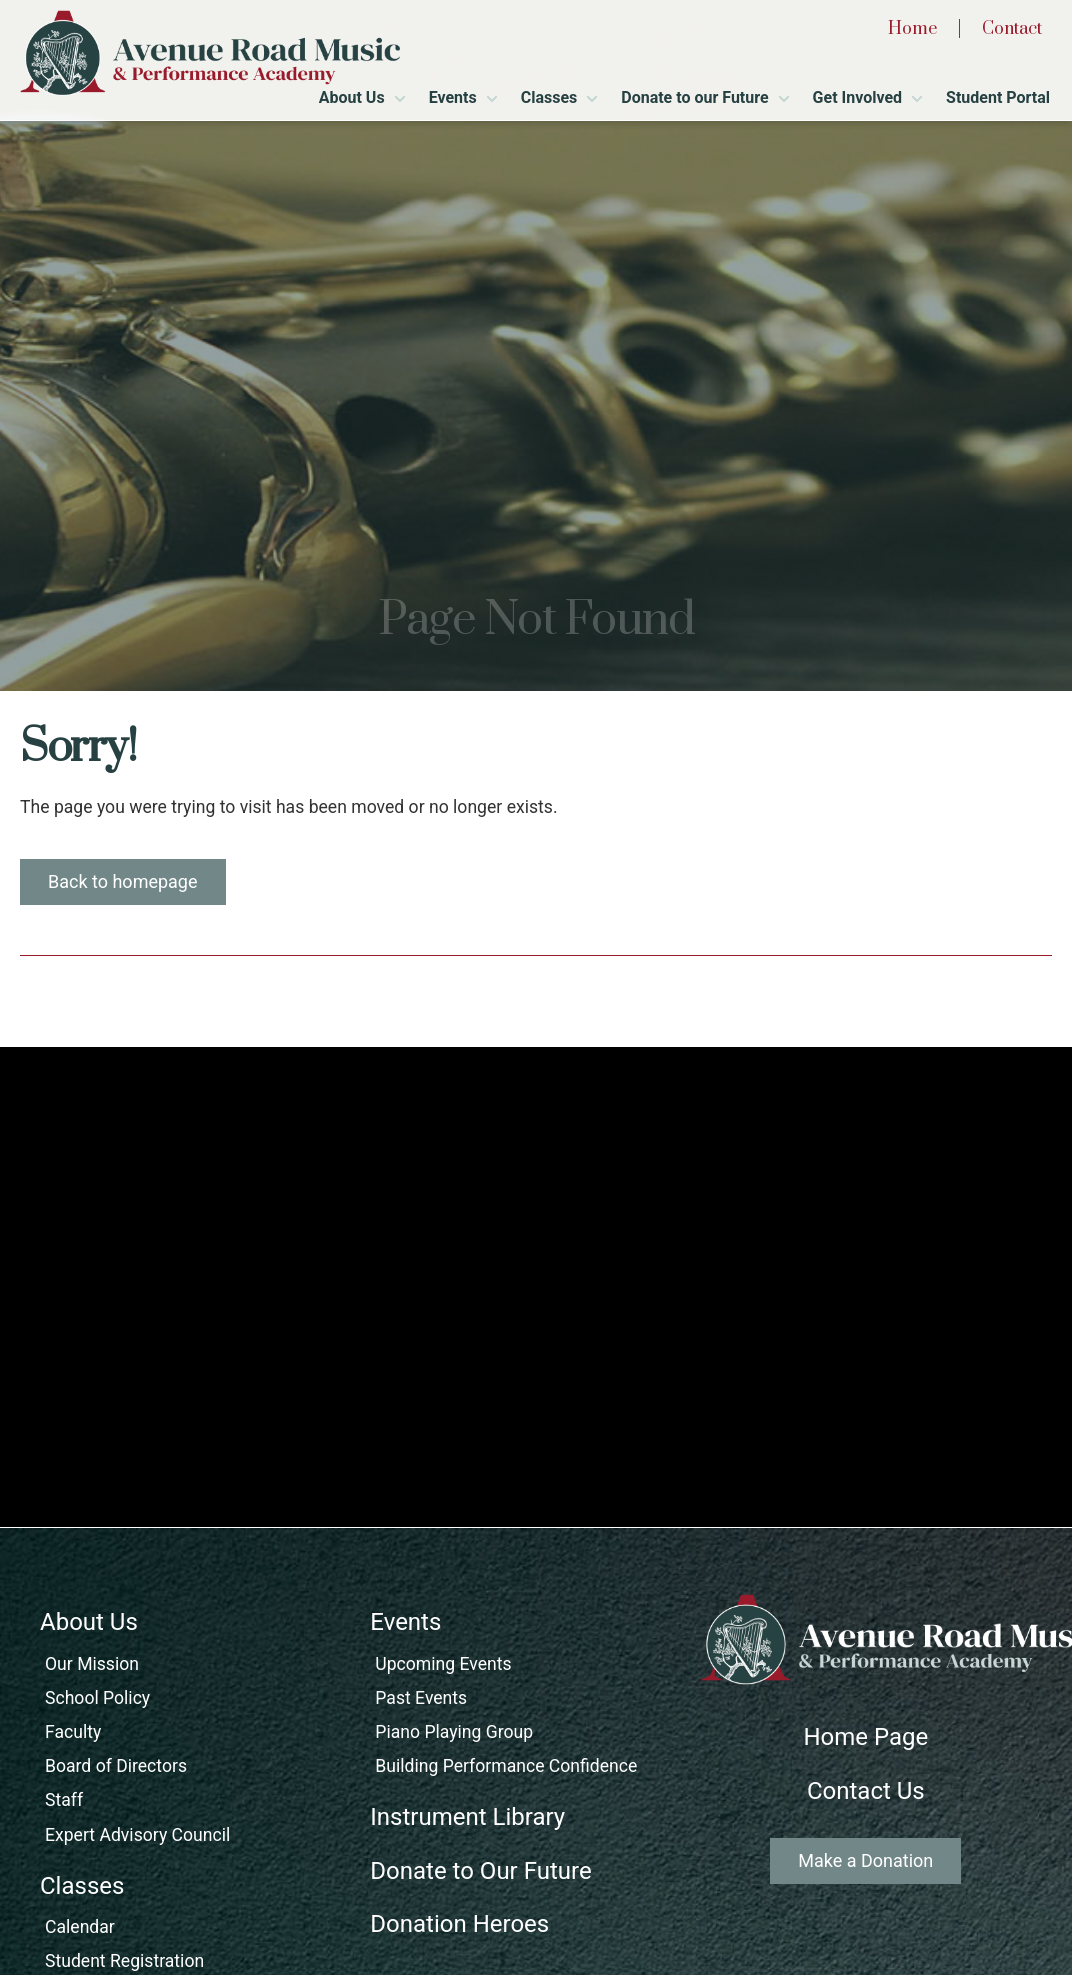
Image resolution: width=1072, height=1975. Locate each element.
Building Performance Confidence (506, 1766)
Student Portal (998, 97)
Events (453, 97)
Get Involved (857, 97)
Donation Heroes (459, 1924)
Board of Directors (116, 1766)
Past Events (421, 1698)
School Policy (97, 1698)
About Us (352, 97)
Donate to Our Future (480, 1871)
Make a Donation (865, 1860)
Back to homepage (123, 881)
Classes (549, 97)
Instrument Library (467, 1817)
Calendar (80, 1927)
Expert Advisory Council (137, 1835)
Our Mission (92, 1664)
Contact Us (866, 1791)
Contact (1012, 29)
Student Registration (124, 1961)
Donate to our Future (694, 97)
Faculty (73, 1732)
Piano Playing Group (454, 1732)
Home (912, 29)
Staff (64, 1800)
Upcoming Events (443, 1664)
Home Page (865, 1737)
